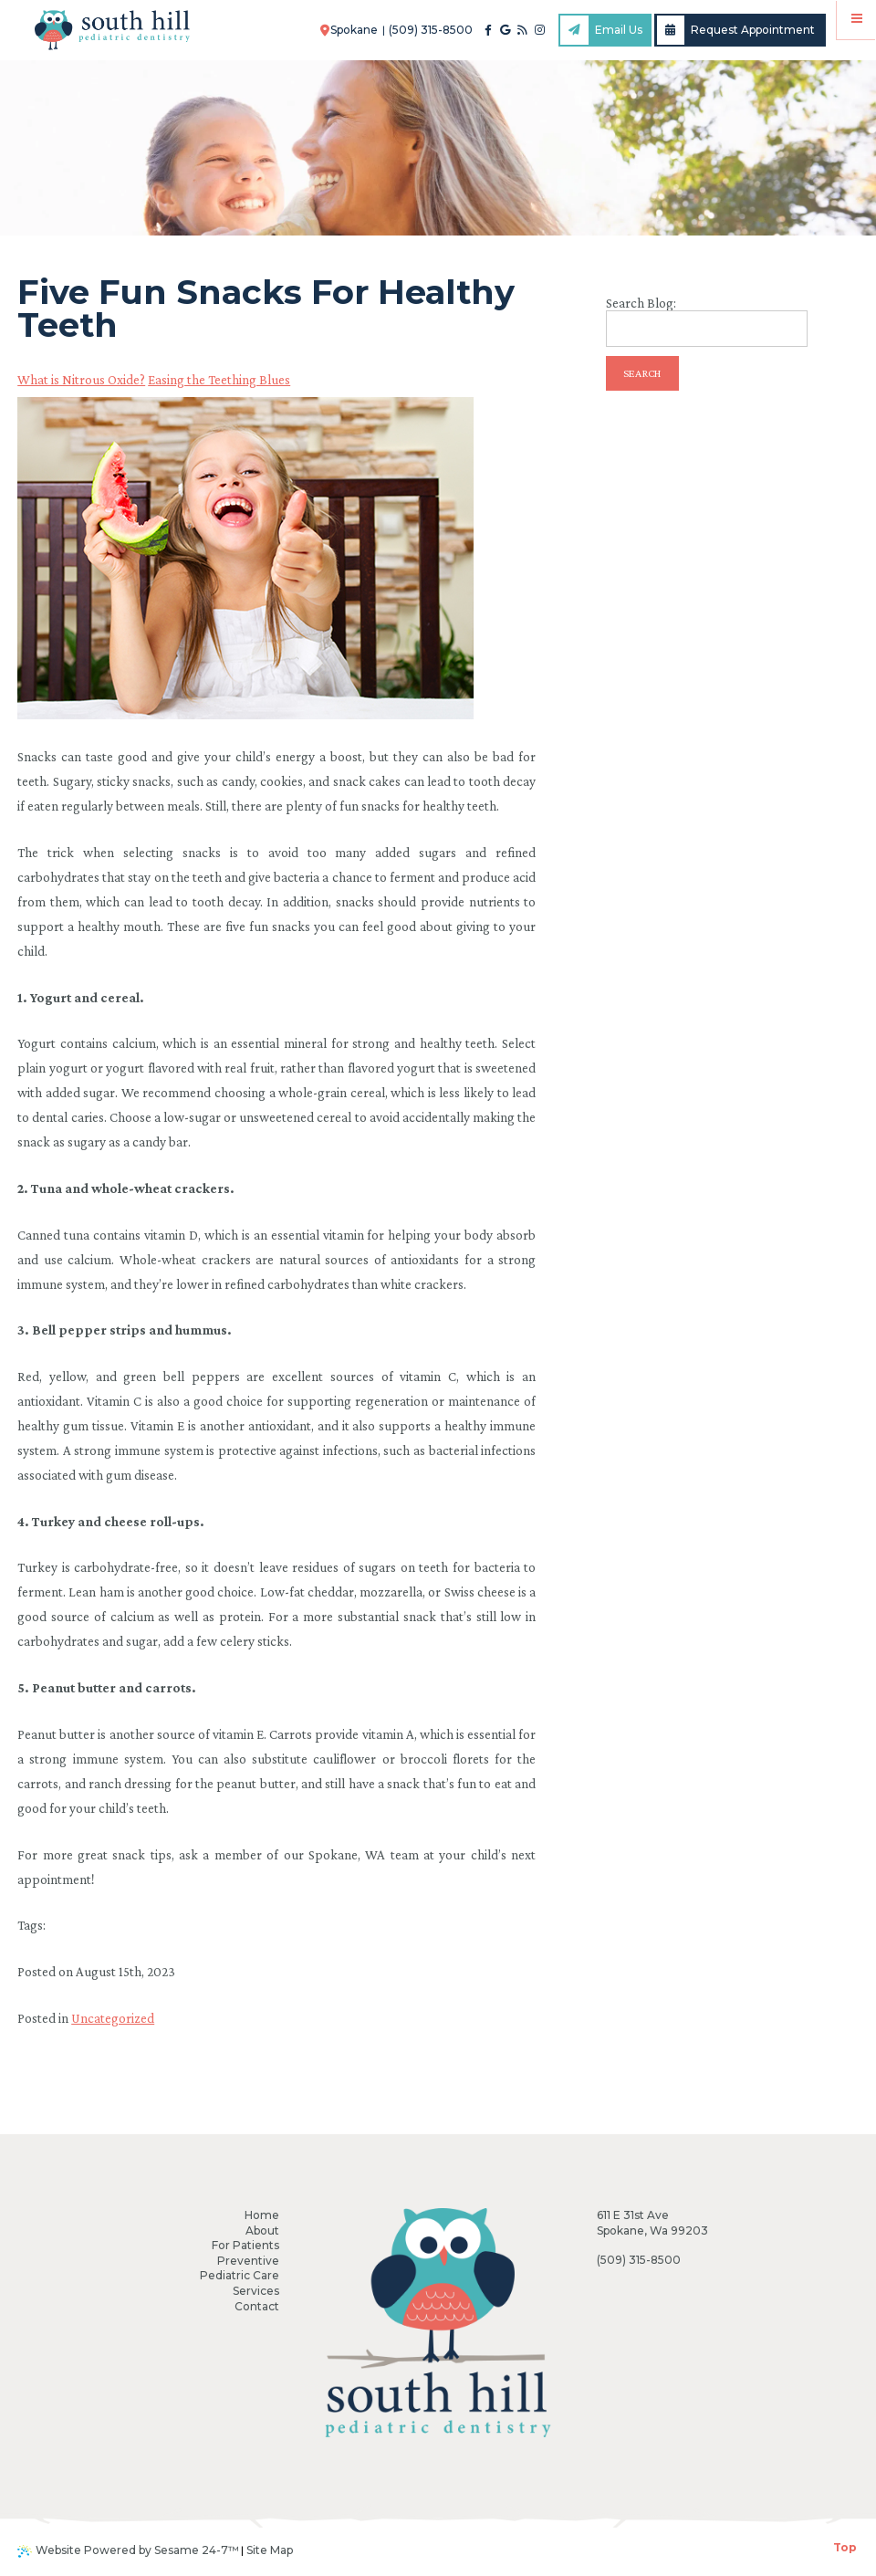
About (262, 2230)
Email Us (601, 30)
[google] (505, 30)
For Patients (245, 2245)
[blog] (522, 30)
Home (262, 2215)
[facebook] (488, 30)
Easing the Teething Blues (219, 379)
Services (256, 2291)
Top (845, 2547)
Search (642, 373)
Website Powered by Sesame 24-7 (128, 2550)
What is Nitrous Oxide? (81, 379)
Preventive (248, 2260)
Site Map (269, 2550)
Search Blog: (641, 303)
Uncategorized (112, 2018)
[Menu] (856, 19)
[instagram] (540, 30)
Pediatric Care (239, 2275)
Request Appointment (736, 30)
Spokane (349, 30)
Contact (257, 2306)
